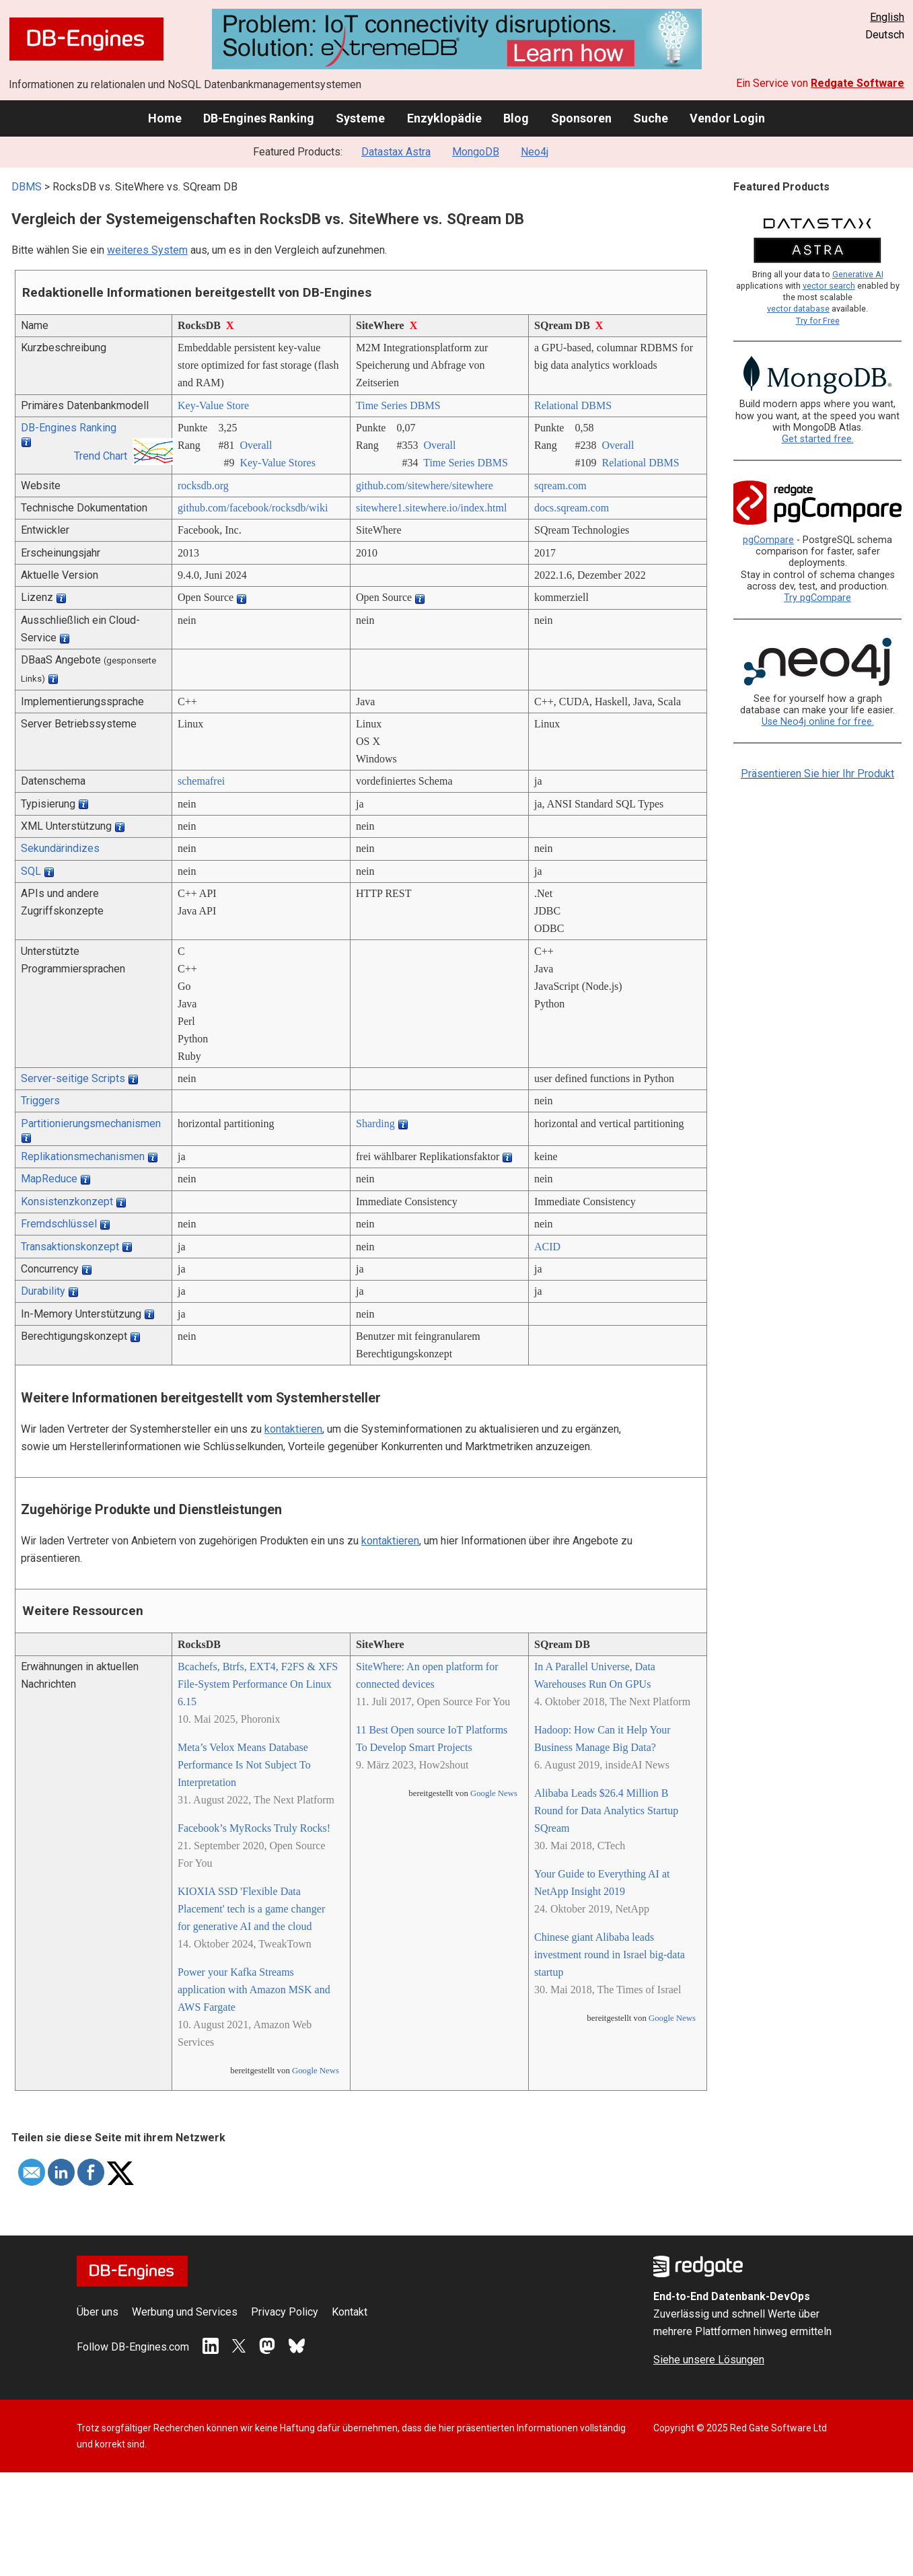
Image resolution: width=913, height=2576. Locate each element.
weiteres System (147, 250)
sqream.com (560, 485)
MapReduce (49, 1178)
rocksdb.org (203, 485)
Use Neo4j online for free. (818, 721)
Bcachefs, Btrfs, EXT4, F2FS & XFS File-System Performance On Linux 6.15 (258, 1684)
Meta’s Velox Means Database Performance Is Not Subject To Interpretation (244, 1765)
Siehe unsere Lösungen (708, 2359)
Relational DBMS (573, 405)
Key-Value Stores (277, 462)
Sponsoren (581, 118)
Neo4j (534, 151)
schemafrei (201, 781)
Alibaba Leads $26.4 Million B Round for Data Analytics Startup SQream (606, 1810)
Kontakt (349, 2311)
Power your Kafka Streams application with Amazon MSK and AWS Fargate (254, 1989)
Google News (315, 2070)
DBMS (26, 186)
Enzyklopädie (444, 118)
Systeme (360, 118)
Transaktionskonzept (70, 1246)
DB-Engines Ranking (258, 118)
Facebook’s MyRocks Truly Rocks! (254, 1828)
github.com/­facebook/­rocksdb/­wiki (253, 507)
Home (165, 118)
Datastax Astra (396, 151)
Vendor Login (727, 118)
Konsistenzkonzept (67, 1201)
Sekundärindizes (60, 848)
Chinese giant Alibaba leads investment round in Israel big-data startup (609, 1954)
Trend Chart (100, 456)
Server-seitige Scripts (73, 1078)
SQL (31, 871)
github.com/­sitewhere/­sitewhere (424, 485)
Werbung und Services (185, 2311)
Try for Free (818, 321)
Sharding (375, 1123)
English (887, 17)
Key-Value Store (213, 405)
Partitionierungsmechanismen (91, 1123)
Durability (43, 1291)
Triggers (40, 1100)
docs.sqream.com (571, 507)
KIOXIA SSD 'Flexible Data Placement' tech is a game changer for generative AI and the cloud (251, 1909)
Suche (650, 118)
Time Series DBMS (398, 405)
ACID (547, 1246)
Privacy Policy (284, 2311)
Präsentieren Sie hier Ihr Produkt (817, 773)
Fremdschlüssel (59, 1223)
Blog (516, 118)
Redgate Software (857, 83)
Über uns (97, 2311)
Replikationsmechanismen (83, 1156)
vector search (829, 286)
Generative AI (857, 274)
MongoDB (475, 151)
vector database (798, 308)
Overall (256, 445)
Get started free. (818, 439)
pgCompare (768, 540)
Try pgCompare (817, 598)
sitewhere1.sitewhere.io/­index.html (431, 507)
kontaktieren (293, 1429)
